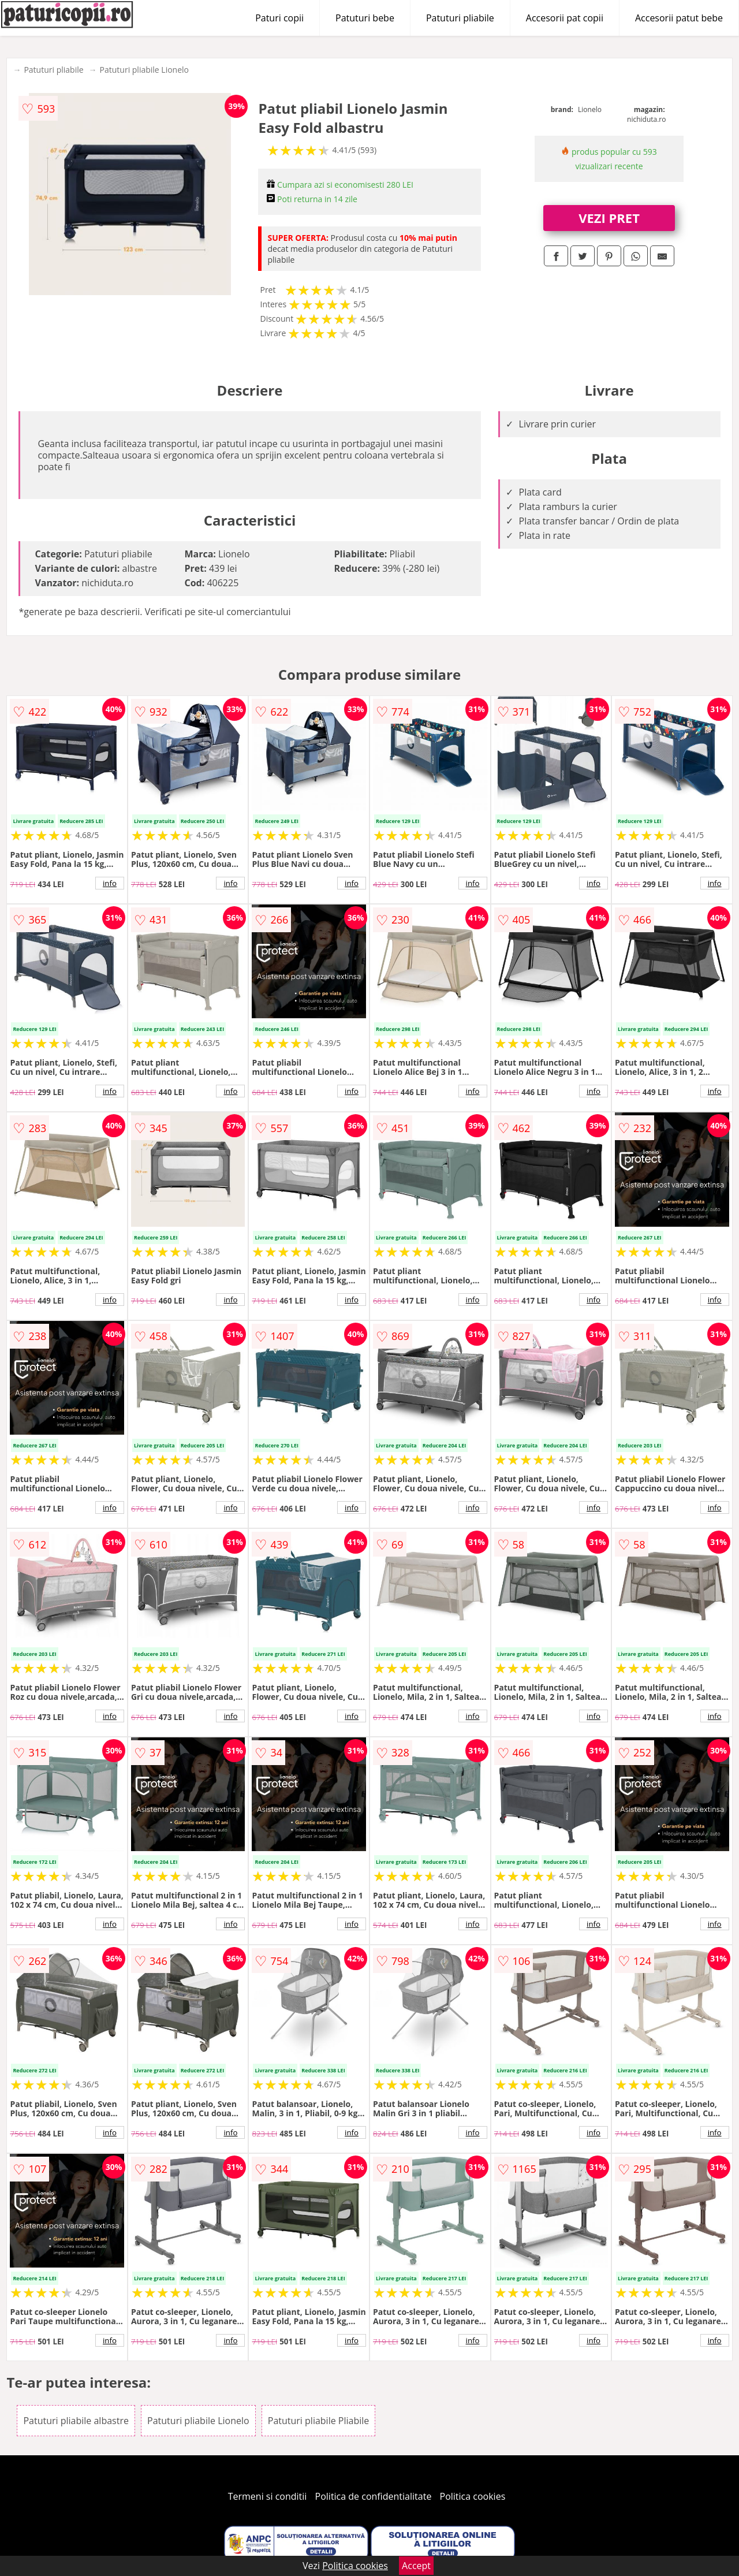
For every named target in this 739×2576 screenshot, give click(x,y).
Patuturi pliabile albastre (76, 2420)
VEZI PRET (609, 217)
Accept (416, 2565)
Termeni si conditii (267, 2496)
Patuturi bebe (364, 18)
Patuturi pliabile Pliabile (319, 2420)
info (110, 883)
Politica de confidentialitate (373, 2496)
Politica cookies (473, 2496)
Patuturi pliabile (460, 18)
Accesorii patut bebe (679, 18)
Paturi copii (279, 18)
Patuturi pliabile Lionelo (144, 69)
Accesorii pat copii (564, 18)
